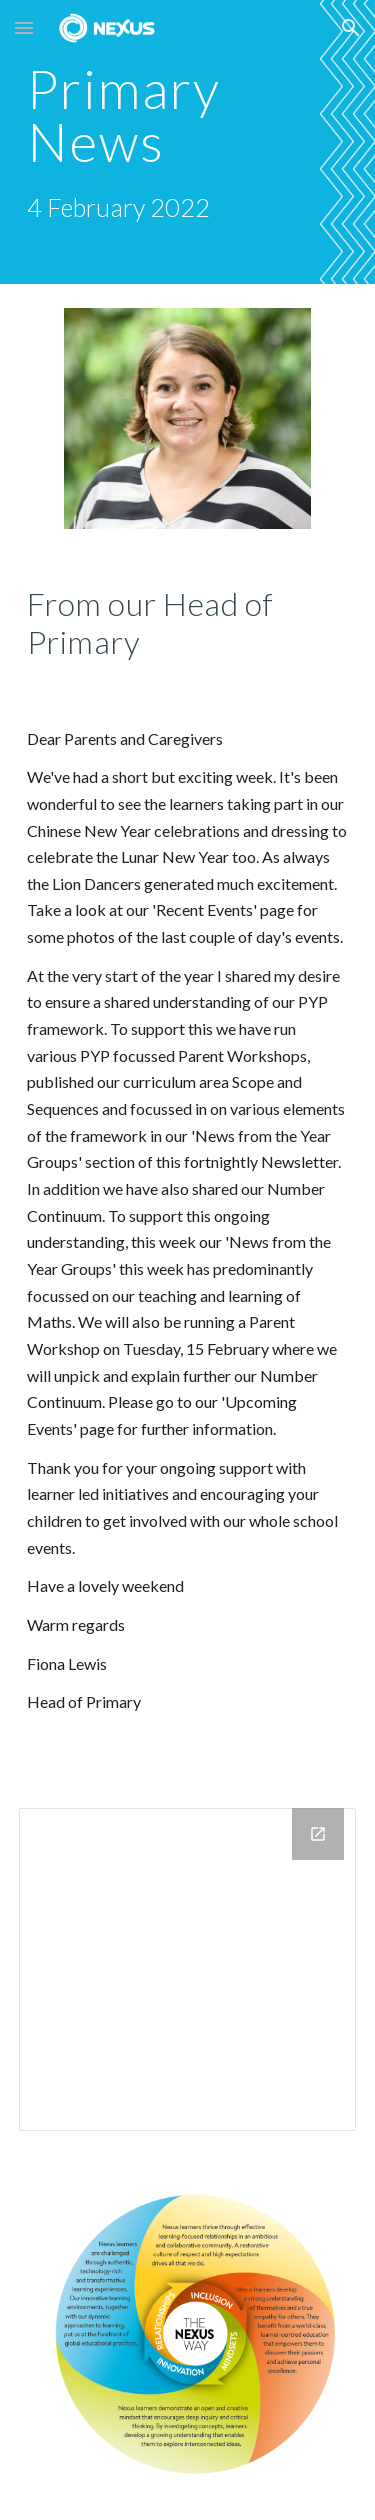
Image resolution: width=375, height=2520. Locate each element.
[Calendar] (188, 1969)
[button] (24, 27)
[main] (188, 142)
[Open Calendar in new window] (318, 1834)
